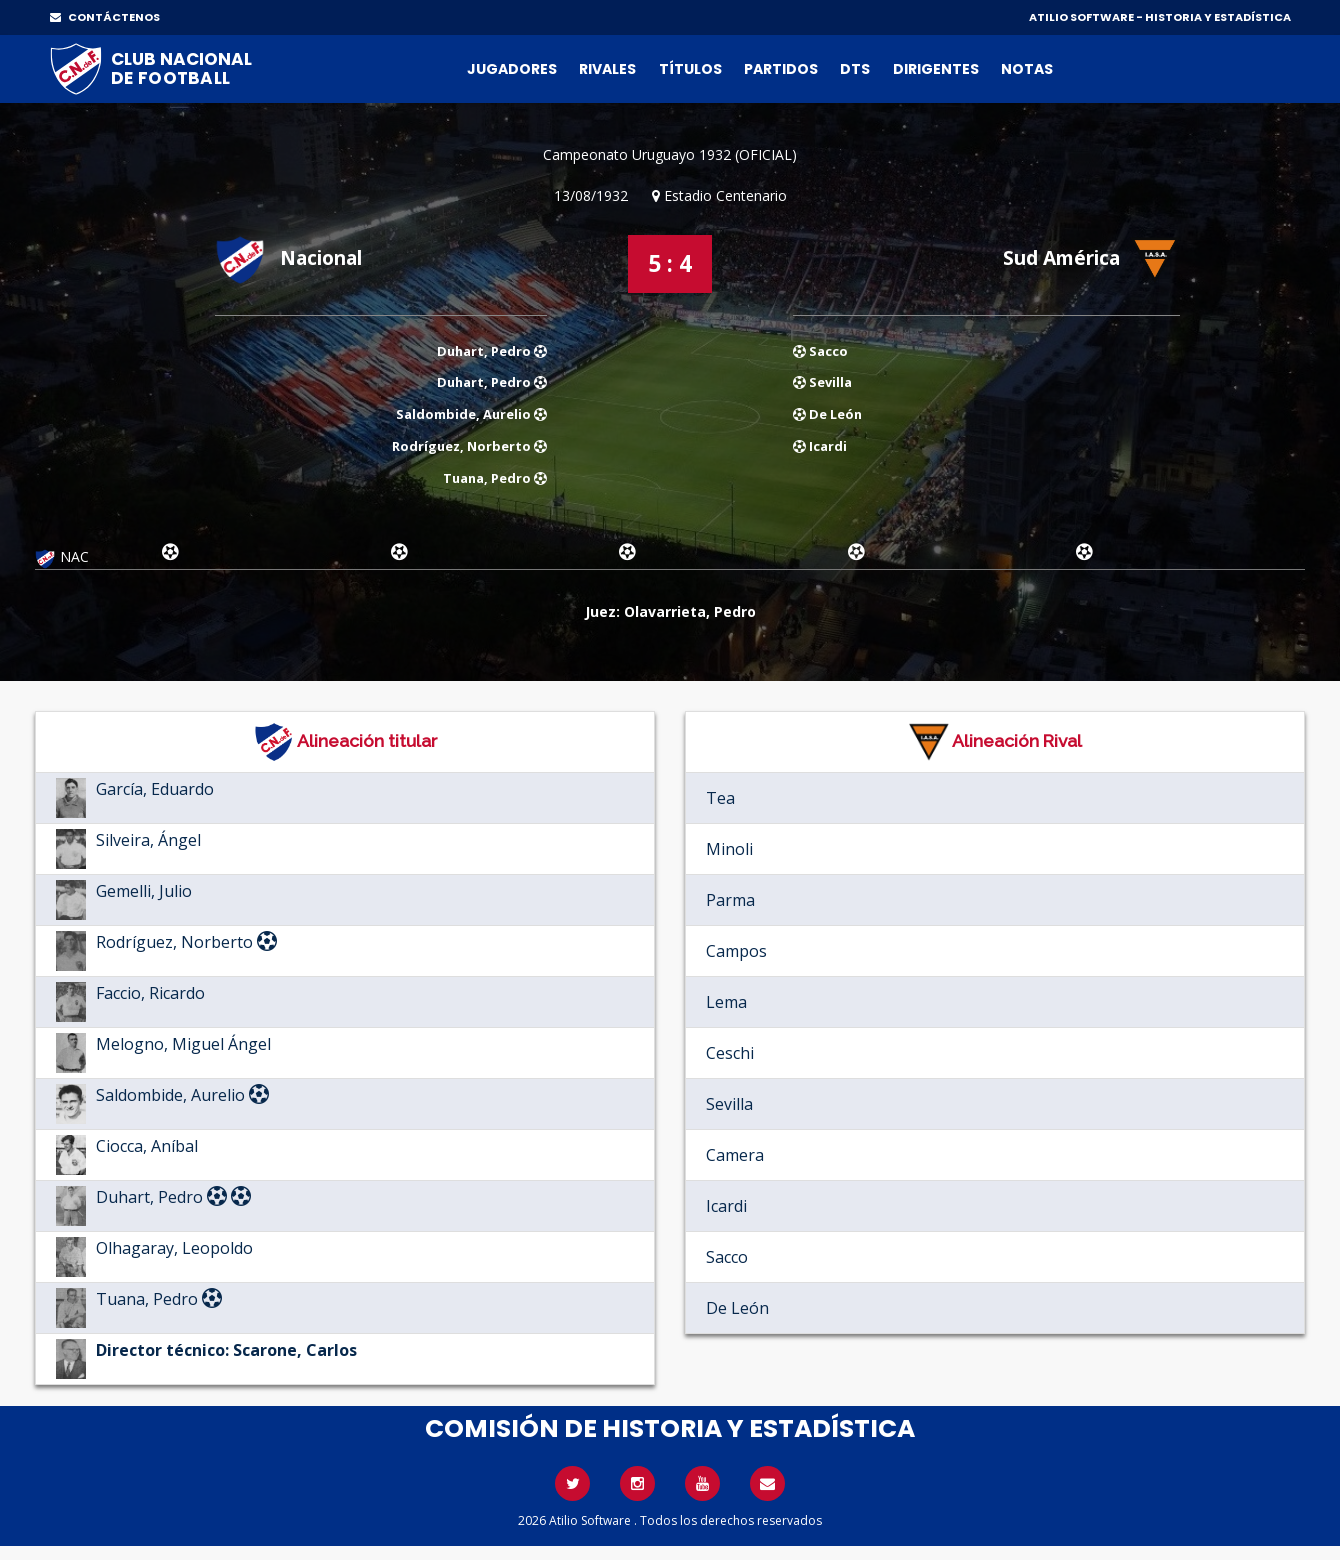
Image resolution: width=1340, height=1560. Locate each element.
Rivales (607, 69)
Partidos (781, 69)
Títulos (690, 69)
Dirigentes (936, 69)
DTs (855, 69)
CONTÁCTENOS (105, 17)
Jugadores (512, 69)
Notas (1027, 69)
